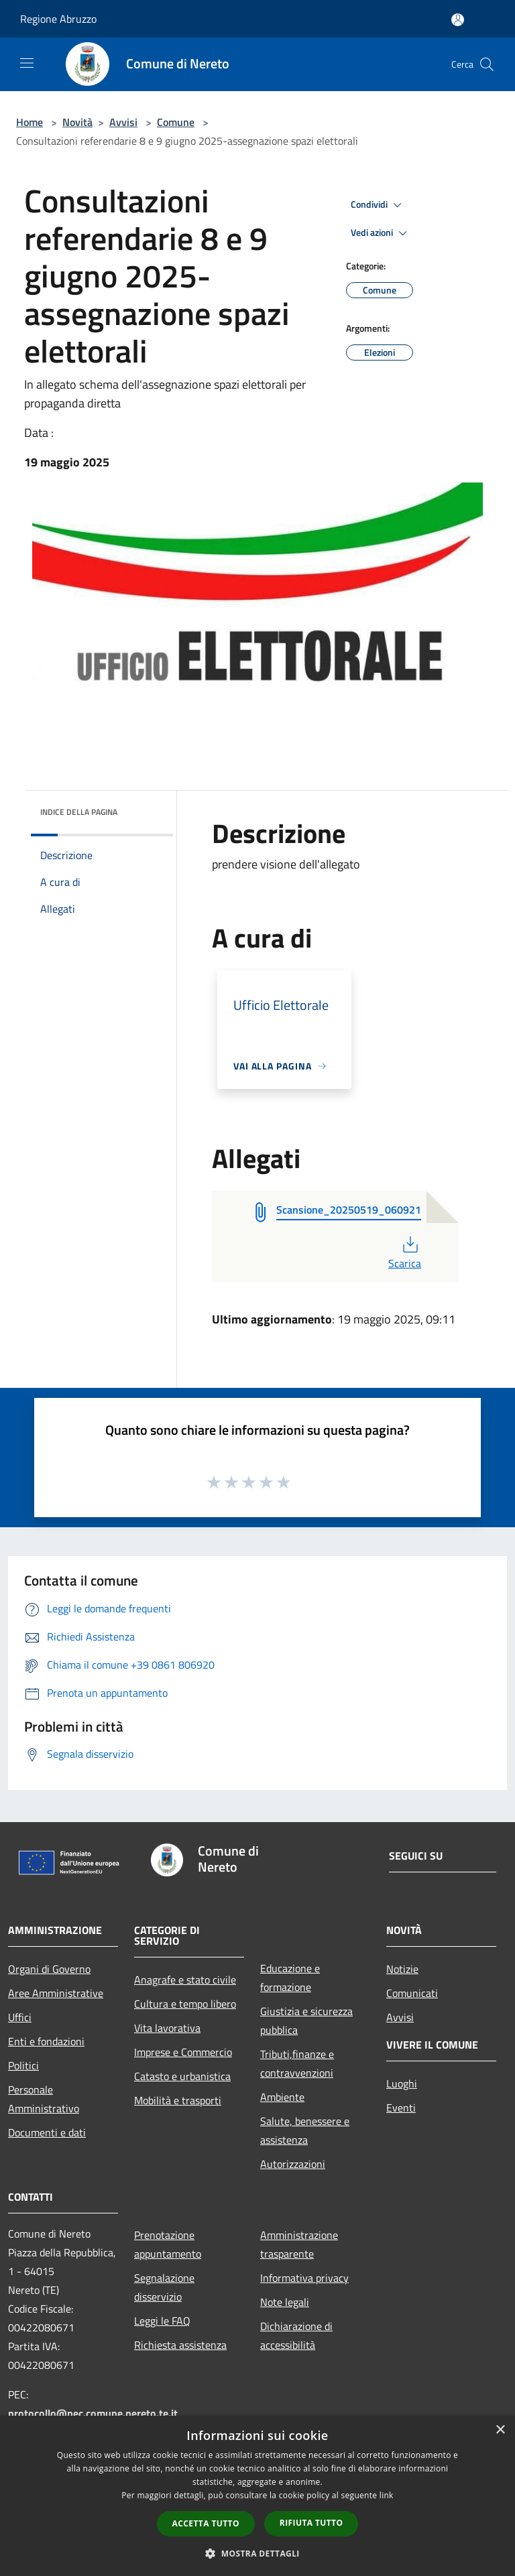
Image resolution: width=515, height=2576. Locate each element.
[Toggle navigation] (27, 63)
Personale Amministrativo (43, 2098)
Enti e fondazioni (46, 2041)
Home (29, 122)
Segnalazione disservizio (164, 2287)
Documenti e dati (47, 2132)
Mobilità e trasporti (177, 2100)
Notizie (402, 1969)
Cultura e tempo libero (185, 2004)
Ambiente (282, 2097)
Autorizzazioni (292, 2164)
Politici (23, 2065)
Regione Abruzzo (58, 19)
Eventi (401, 2108)
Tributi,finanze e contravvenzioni (297, 2063)
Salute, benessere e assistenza (304, 2130)
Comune (175, 122)
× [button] (500, 2430)
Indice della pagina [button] (78, 812)
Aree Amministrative (55, 1993)
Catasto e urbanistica (182, 2076)
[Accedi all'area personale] (457, 19)
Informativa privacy (304, 2278)
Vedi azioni (381, 233)
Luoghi (401, 2083)
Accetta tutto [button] (205, 2523)
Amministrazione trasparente (299, 2244)
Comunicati (412, 1993)
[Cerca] (487, 64)
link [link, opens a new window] (387, 2495)
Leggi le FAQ (162, 2321)
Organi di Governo (49, 1969)
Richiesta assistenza (180, 2345)
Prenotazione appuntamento (167, 2244)
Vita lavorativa (167, 2028)
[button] (257, 2553)
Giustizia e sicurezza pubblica (306, 2020)
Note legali (284, 2302)
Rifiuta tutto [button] (311, 2522)
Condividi (378, 205)
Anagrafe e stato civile (185, 1980)
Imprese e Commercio (183, 2052)
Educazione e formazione (290, 1977)
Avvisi (123, 122)
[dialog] (257, 2496)
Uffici (20, 2017)
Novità (77, 122)
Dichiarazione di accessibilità (296, 2335)
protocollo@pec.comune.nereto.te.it (93, 2413)
